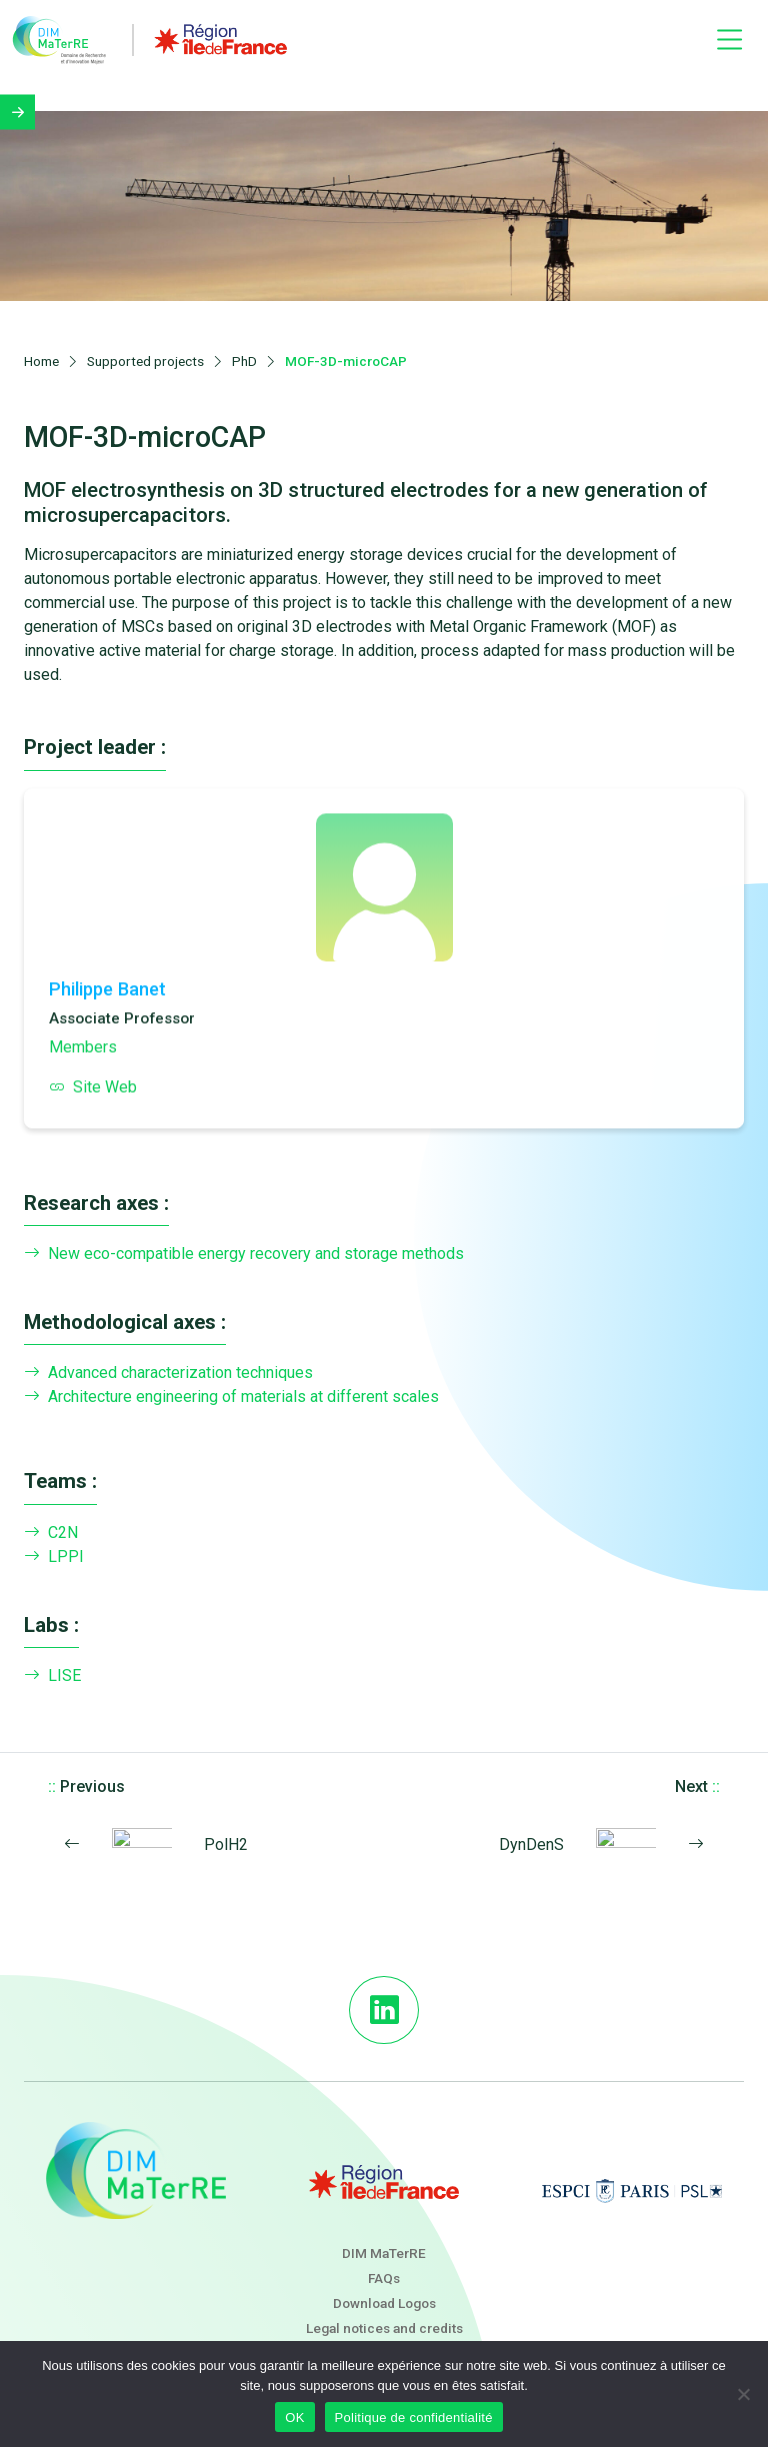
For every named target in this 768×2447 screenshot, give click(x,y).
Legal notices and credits (384, 2301)
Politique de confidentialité (414, 2417)
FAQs (384, 2250)
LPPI (54, 1529)
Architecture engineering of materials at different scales (231, 1370)
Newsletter (384, 2326)
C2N (51, 1505)
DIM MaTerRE (384, 2225)
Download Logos (384, 2276)
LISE (52, 1648)
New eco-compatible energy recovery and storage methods (244, 1226)
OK (294, 2417)
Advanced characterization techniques (168, 1346)
